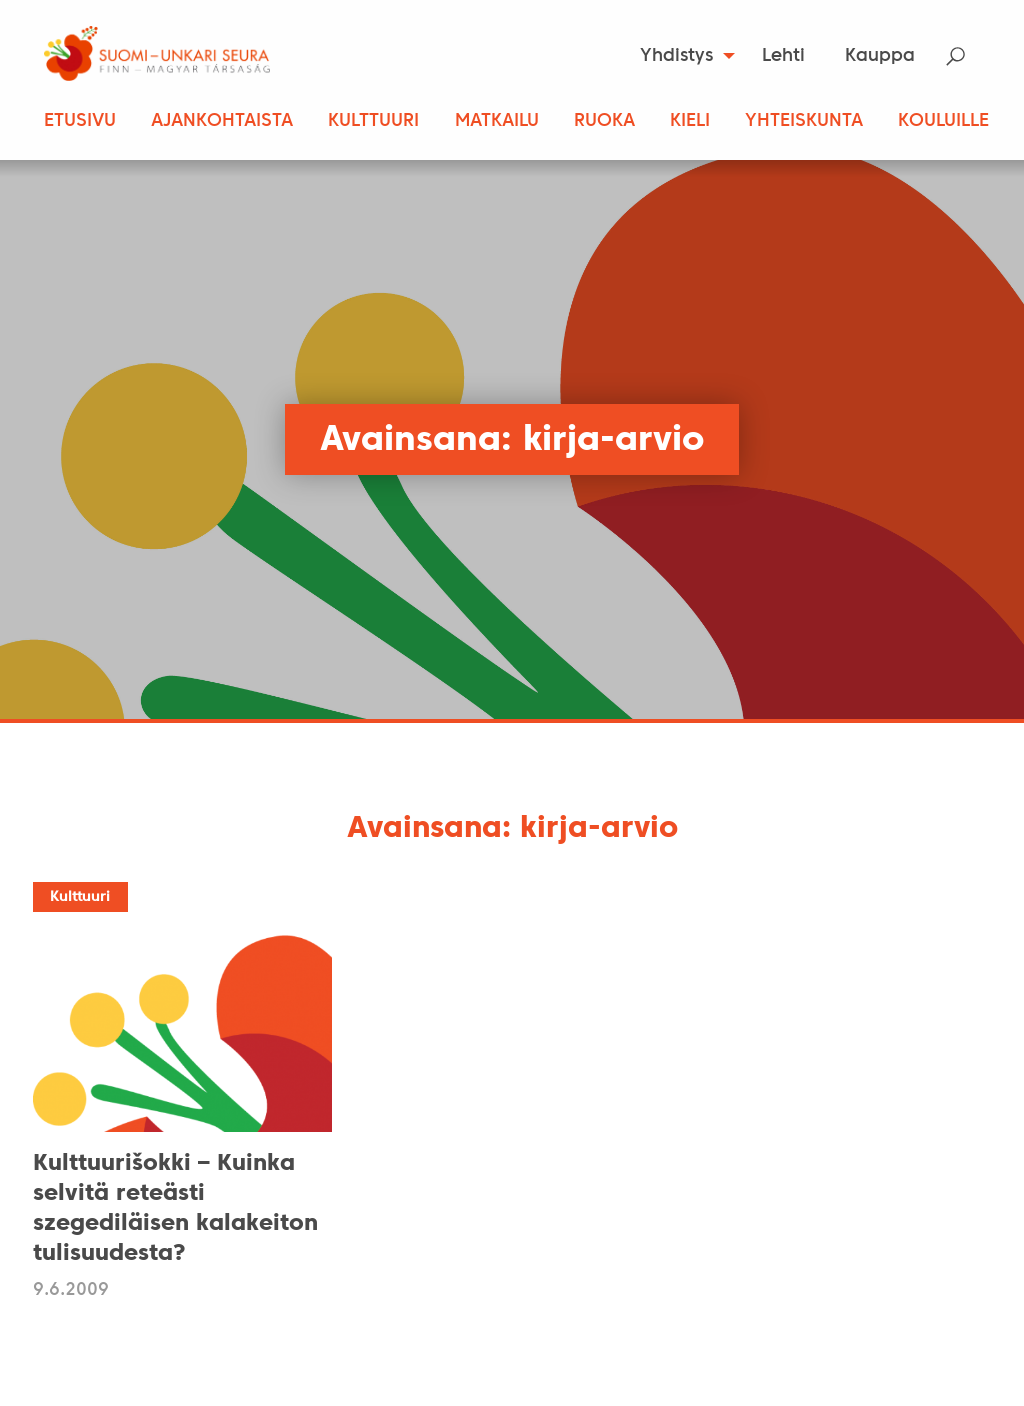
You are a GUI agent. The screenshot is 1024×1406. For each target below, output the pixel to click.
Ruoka (604, 121)
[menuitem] (681, 56)
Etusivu (80, 121)
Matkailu (497, 121)
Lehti (783, 56)
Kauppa (880, 56)
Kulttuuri (373, 121)
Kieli (690, 121)
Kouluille (943, 121)
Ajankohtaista (222, 121)
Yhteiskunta (804, 121)
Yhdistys (676, 56)
